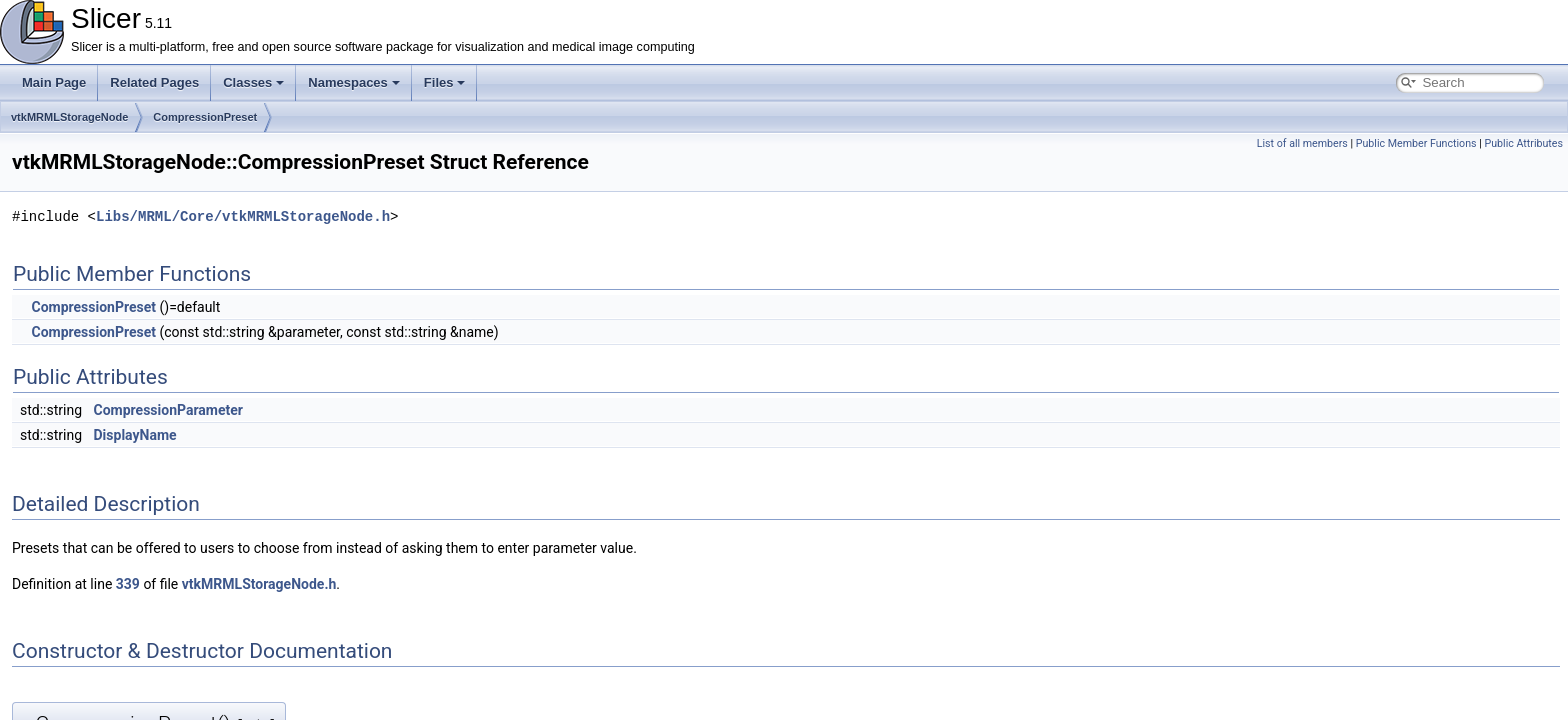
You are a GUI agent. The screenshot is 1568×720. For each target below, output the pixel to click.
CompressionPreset (205, 117)
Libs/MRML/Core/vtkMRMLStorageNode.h (243, 216)
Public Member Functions (1416, 143)
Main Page (54, 82)
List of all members (1302, 143)
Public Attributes (1523, 143)
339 (128, 584)
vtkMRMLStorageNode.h (259, 584)
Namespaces (354, 82)
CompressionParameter (168, 410)
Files (445, 82)
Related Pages (154, 82)
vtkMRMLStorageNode (69, 117)
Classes (253, 82)
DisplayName (135, 435)
